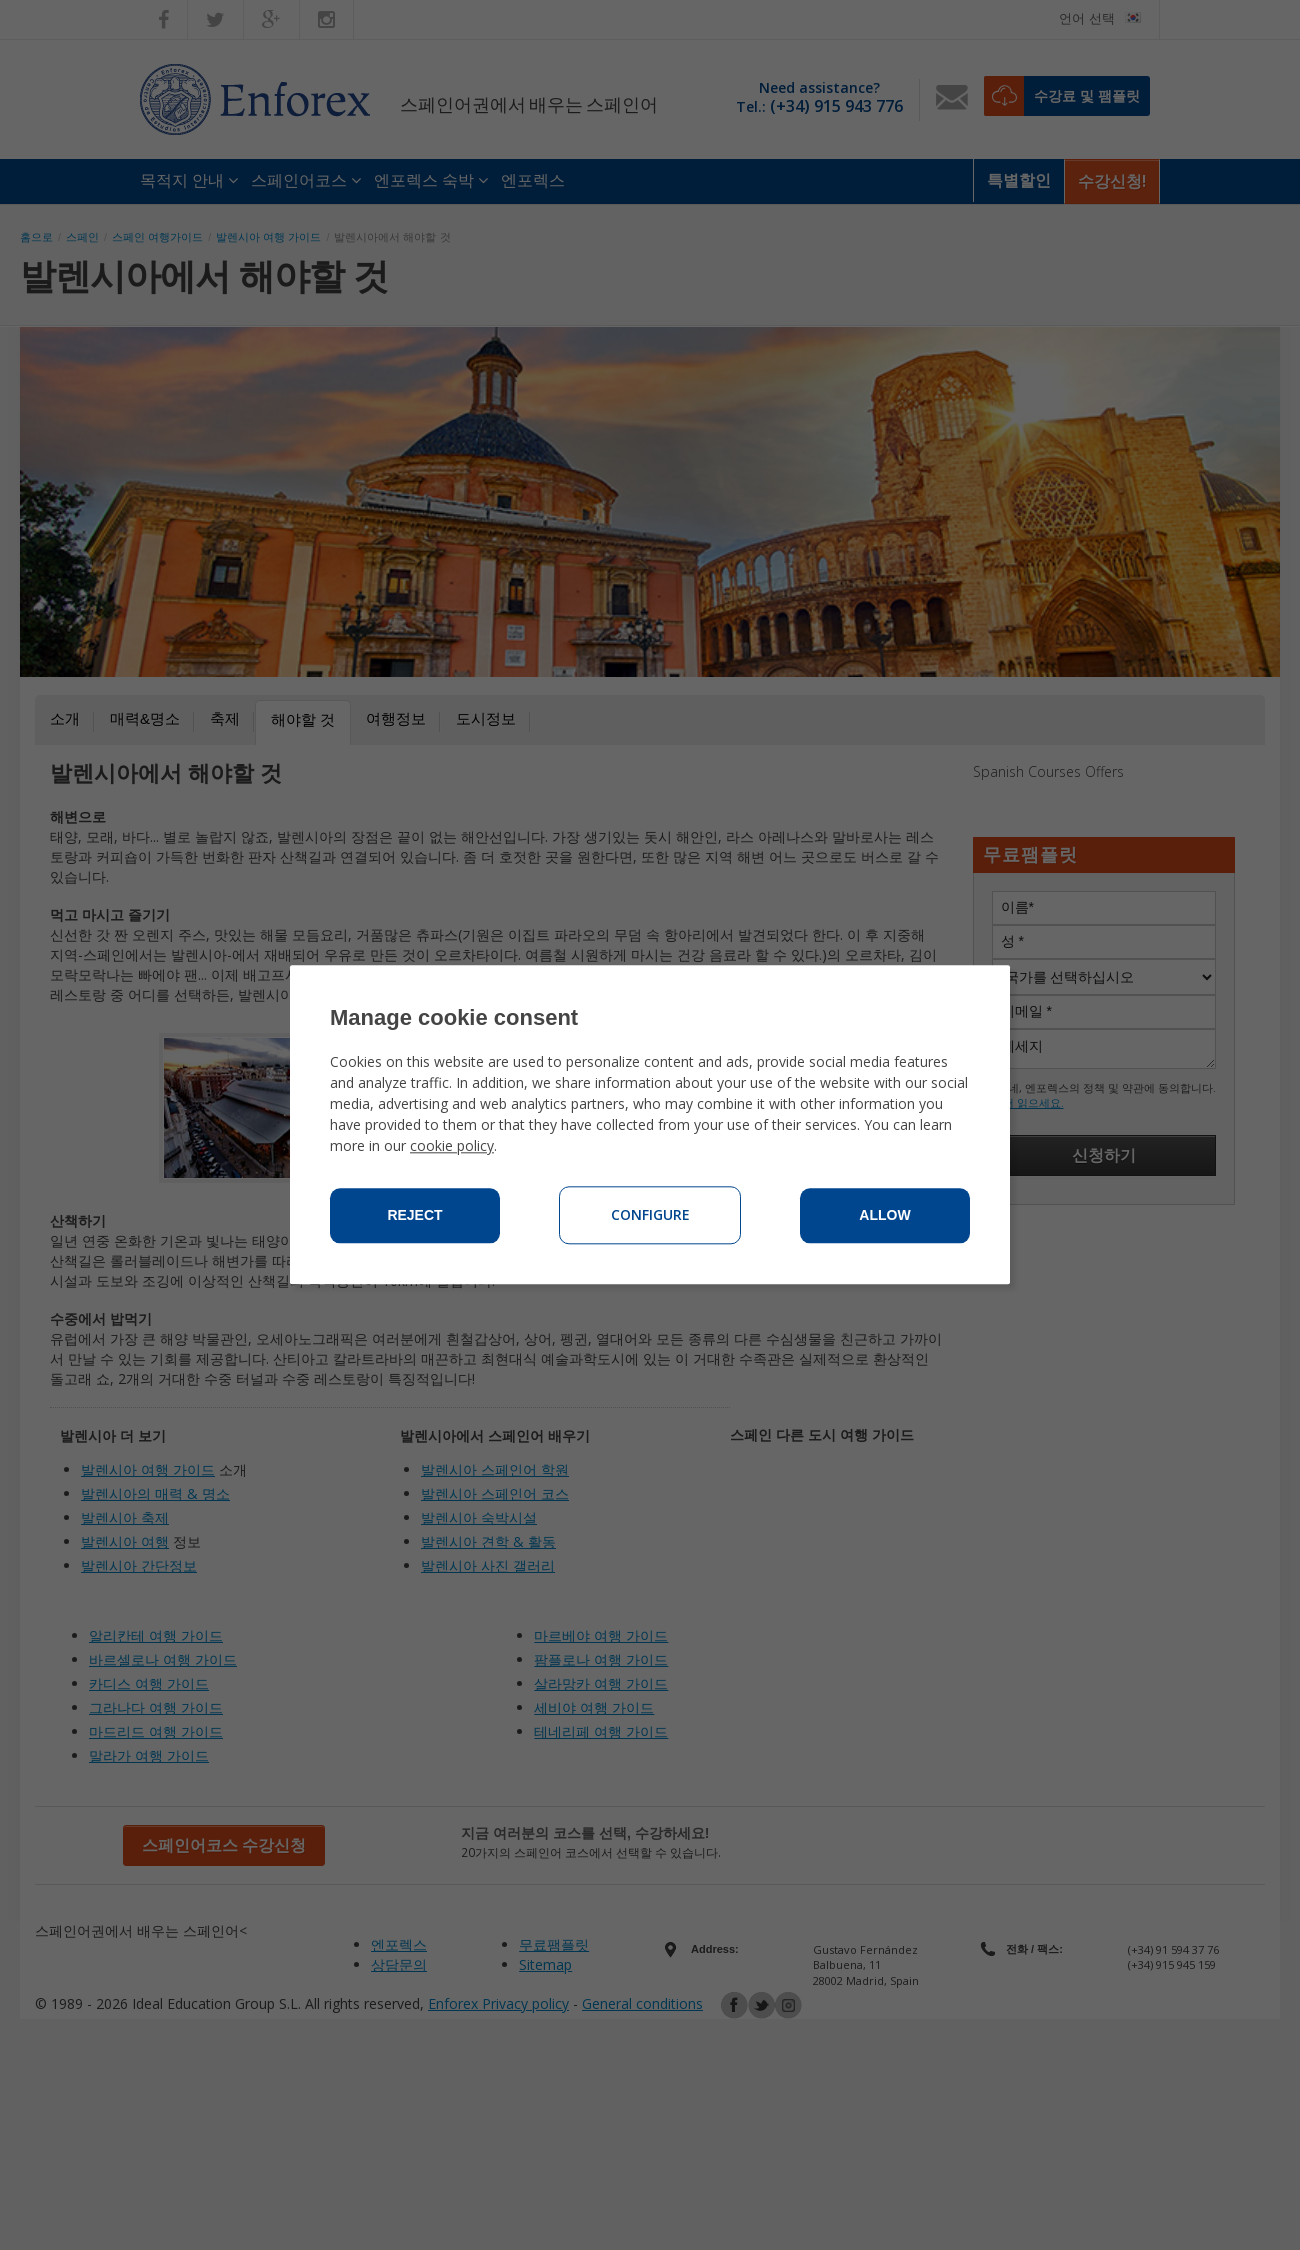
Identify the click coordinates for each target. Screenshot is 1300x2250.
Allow (884, 1216)
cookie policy (452, 1146)
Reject (414, 1216)
